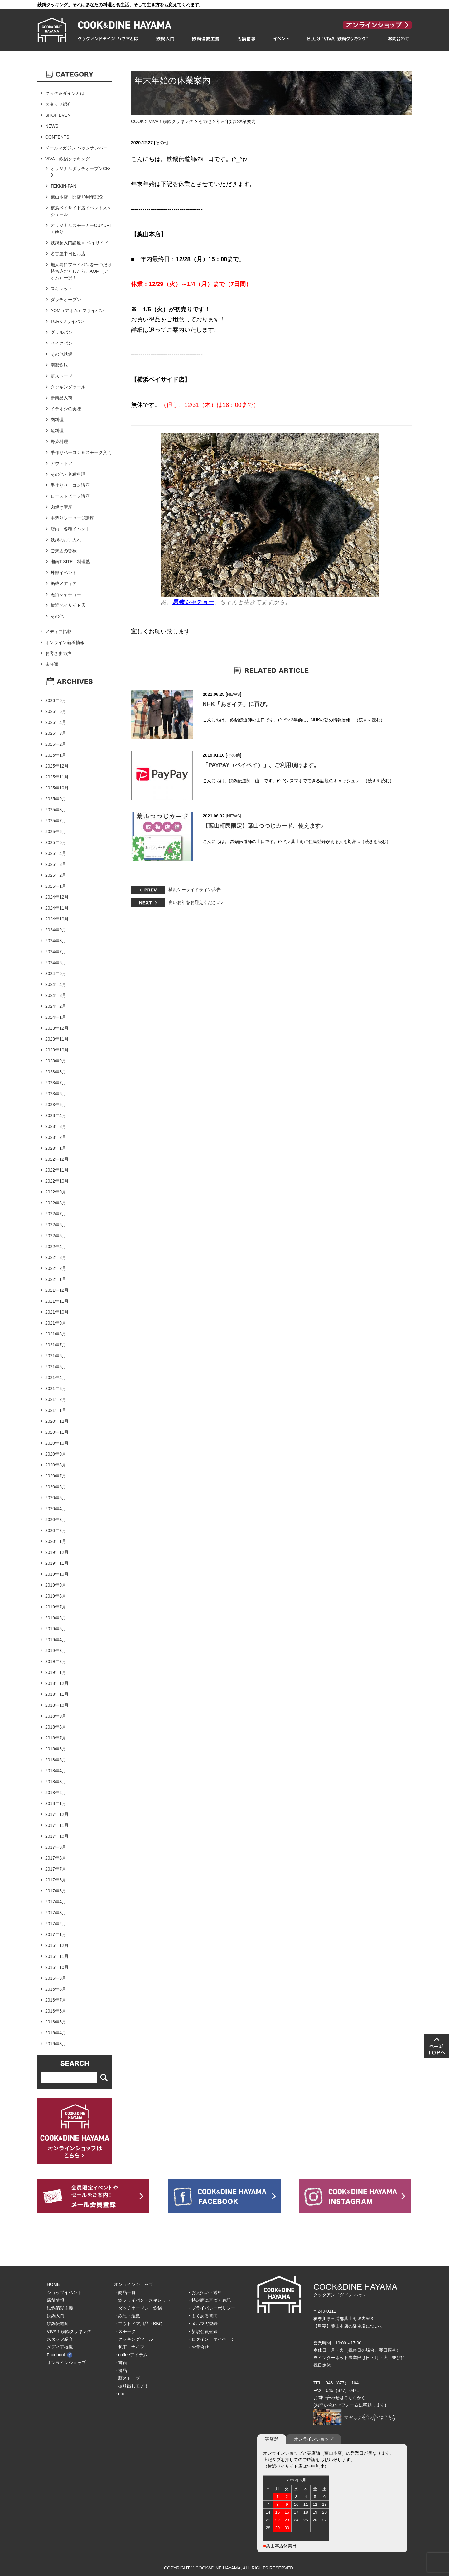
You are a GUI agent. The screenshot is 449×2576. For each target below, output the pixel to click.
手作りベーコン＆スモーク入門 (81, 452)
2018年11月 (57, 1694)
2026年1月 (55, 755)
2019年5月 (55, 1628)
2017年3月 (55, 1912)
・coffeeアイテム (130, 2354)
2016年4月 (55, 2032)
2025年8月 (55, 809)
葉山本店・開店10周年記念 (77, 196)
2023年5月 (55, 1104)
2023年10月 (57, 1049)
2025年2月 (55, 875)
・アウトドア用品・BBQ (138, 2323)
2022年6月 (55, 1224)
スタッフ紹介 (58, 104)
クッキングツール (68, 386)
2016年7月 (55, 2000)
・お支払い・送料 (204, 2292)
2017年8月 (55, 1858)
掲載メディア (64, 583)
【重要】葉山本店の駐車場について (348, 2326)
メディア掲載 (58, 631)
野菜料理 (59, 441)
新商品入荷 (61, 397)
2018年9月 (55, 1716)
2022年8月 (55, 1202)
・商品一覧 (125, 2292)
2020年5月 (55, 1497)
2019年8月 (55, 1595)
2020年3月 (55, 1519)
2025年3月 (55, 864)
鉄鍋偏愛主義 (60, 2307)
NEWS (233, 694)
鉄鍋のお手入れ (66, 539)
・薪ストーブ (127, 2378)
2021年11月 (57, 1301)
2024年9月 (55, 929)
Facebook (59, 2355)
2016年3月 (55, 2043)
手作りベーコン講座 (70, 485)
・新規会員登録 (202, 2331)
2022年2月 (55, 1268)
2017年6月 (55, 1879)
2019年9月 (55, 1585)
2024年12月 (57, 897)
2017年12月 (57, 1814)
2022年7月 (55, 1213)
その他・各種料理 (68, 474)
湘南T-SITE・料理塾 (70, 561)
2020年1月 (55, 1541)
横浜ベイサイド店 (68, 605)
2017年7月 (55, 1868)
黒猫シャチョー (66, 594)
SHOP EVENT (59, 115)
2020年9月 (55, 1453)
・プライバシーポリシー (211, 2307)
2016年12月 (57, 1945)
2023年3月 (55, 1126)
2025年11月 (57, 776)
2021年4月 (55, 1377)
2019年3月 (55, 1650)
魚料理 (57, 430)
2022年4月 (55, 1246)
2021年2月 (55, 1399)
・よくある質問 (202, 2315)
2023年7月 (55, 1082)
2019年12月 (57, 1552)
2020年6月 (55, 1486)
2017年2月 (55, 1923)
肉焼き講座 (61, 507)
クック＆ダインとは (64, 93)
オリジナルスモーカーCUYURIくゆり (81, 228)
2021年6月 (55, 1355)
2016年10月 (57, 1967)
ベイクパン (61, 343)
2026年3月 (55, 733)
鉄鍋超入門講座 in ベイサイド (80, 242)
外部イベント (64, 572)
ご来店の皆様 (64, 550)
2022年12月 (57, 1159)
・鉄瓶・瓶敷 (127, 2315)
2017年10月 (57, 1836)
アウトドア (61, 463)
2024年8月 (55, 940)
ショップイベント (64, 2292)
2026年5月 (55, 711)
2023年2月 (55, 1137)
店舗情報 (55, 2300)
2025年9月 (55, 798)
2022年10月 (57, 1180)
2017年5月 (55, 1890)
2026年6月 (55, 700)
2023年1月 (55, 1148)
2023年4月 (55, 1115)
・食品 (120, 2370)
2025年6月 (55, 831)
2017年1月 (55, 1934)
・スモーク (125, 2331)
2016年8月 (55, 1989)
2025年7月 (55, 820)
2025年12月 (57, 766)
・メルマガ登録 (202, 2323)
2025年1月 (55, 886)
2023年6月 (55, 1093)
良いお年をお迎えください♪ (195, 902)
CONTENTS (57, 136)
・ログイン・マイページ (211, 2339)
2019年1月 (55, 1672)
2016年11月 (57, 1956)
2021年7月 (55, 1344)
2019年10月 (57, 1574)
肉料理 (57, 419)
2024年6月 (55, 962)
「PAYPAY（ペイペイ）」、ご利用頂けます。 (261, 765)
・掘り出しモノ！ (131, 2385)
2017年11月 (57, 1825)
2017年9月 (55, 1847)
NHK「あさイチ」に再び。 (237, 704)
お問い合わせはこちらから (339, 2397)
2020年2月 (55, 1530)
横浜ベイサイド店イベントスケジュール (81, 211)
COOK (137, 121)
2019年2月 (55, 1661)
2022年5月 (55, 1235)
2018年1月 (55, 1803)
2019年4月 (55, 1639)
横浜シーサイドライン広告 (194, 889)
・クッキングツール (133, 2339)
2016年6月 (55, 2010)
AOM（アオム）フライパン (77, 310)
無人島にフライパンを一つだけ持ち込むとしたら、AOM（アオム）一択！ (81, 271)
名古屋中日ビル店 (68, 253)
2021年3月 (55, 1388)
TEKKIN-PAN (63, 185)
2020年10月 (57, 1443)
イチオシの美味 (66, 408)
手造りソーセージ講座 (72, 517)
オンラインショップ (66, 2362)
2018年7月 (55, 1737)
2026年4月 (55, 722)
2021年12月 (57, 1290)
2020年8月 (55, 1464)
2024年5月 (55, 973)
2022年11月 (57, 1170)
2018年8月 (55, 1727)
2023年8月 (55, 1071)
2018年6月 (55, 1748)
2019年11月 (57, 1563)
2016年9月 (55, 1978)
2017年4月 (55, 1901)
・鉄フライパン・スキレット (142, 2300)
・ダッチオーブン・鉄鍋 (138, 2307)
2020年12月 (57, 1421)
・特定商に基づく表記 (209, 2300)
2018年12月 (57, 1683)
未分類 (51, 664)
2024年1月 (55, 1017)
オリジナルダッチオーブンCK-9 (80, 172)
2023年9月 (55, 1060)
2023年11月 (57, 1039)
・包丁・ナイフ (129, 2346)
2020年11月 (57, 1432)
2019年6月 (55, 1617)
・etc (119, 2393)
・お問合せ (198, 2346)
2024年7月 (55, 951)
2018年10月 (57, 1705)
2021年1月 (55, 1410)
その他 (204, 121)
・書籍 (120, 2362)
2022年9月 (55, 1191)
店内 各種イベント (70, 528)
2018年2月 (55, 1792)
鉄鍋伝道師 (58, 2323)
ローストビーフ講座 (70, 496)
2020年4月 (55, 1508)
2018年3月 (55, 1781)
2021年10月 (57, 1312)
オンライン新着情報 (64, 642)
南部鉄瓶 (59, 365)
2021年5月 (55, 1366)
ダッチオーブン (66, 299)
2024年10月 (57, 918)
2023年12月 (57, 1028)
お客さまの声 (58, 653)
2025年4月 (55, 853)
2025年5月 (55, 842)
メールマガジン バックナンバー (76, 147)
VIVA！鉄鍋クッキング (171, 121)
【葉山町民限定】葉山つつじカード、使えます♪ (263, 826)
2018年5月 (55, 1759)
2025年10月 (57, 787)
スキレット (61, 288)
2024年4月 (55, 984)
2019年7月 (55, 1606)
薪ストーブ (61, 375)
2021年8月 (55, 1333)
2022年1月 (55, 1279)
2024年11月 (57, 907)
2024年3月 (55, 995)
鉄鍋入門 (55, 2315)
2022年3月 (55, 1257)
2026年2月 (55, 744)
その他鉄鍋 (61, 354)
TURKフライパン (67, 321)
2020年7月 (55, 1475)
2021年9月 (55, 1322)
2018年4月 (55, 1770)
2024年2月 (55, 1006)
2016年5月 (55, 2021)
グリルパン (61, 332)
